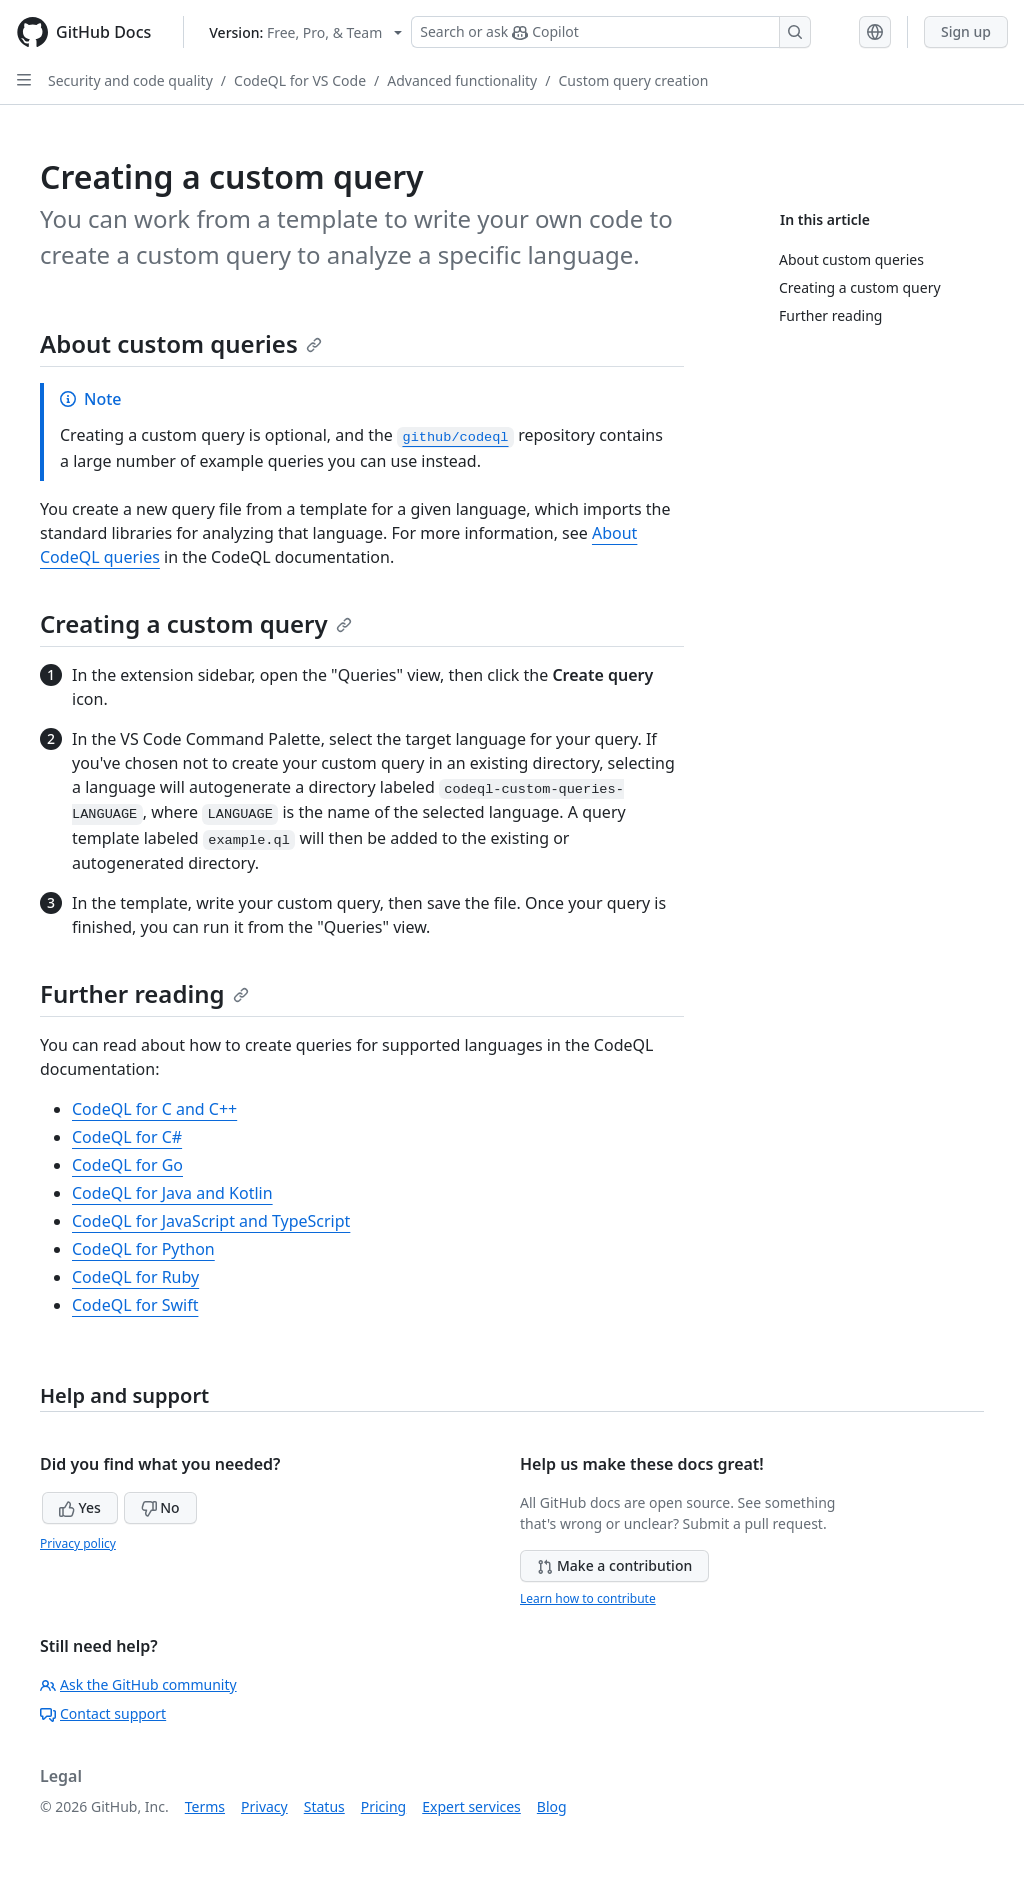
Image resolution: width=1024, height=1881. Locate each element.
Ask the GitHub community (138, 1684)
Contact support (103, 1713)
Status (324, 1806)
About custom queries (181, 343)
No (160, 1507)
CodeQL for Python (143, 1249)
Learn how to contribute (588, 1598)
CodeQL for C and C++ (154, 1109)
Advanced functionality (462, 80)
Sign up (966, 31)
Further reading (144, 993)
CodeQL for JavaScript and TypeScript (211, 1221)
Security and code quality (130, 80)
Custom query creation (633, 80)
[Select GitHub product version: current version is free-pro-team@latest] (305, 32)
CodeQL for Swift (135, 1305)
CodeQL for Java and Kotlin (172, 1193)
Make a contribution (614, 1565)
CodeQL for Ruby (135, 1277)
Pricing (383, 1806)
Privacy (264, 1806)
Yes (80, 1507)
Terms (205, 1806)
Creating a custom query (196, 623)
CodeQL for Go (127, 1165)
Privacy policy (78, 1543)
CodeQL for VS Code (300, 80)
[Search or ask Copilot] (611, 32)
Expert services (471, 1806)
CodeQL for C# (127, 1137)
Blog (552, 1806)
